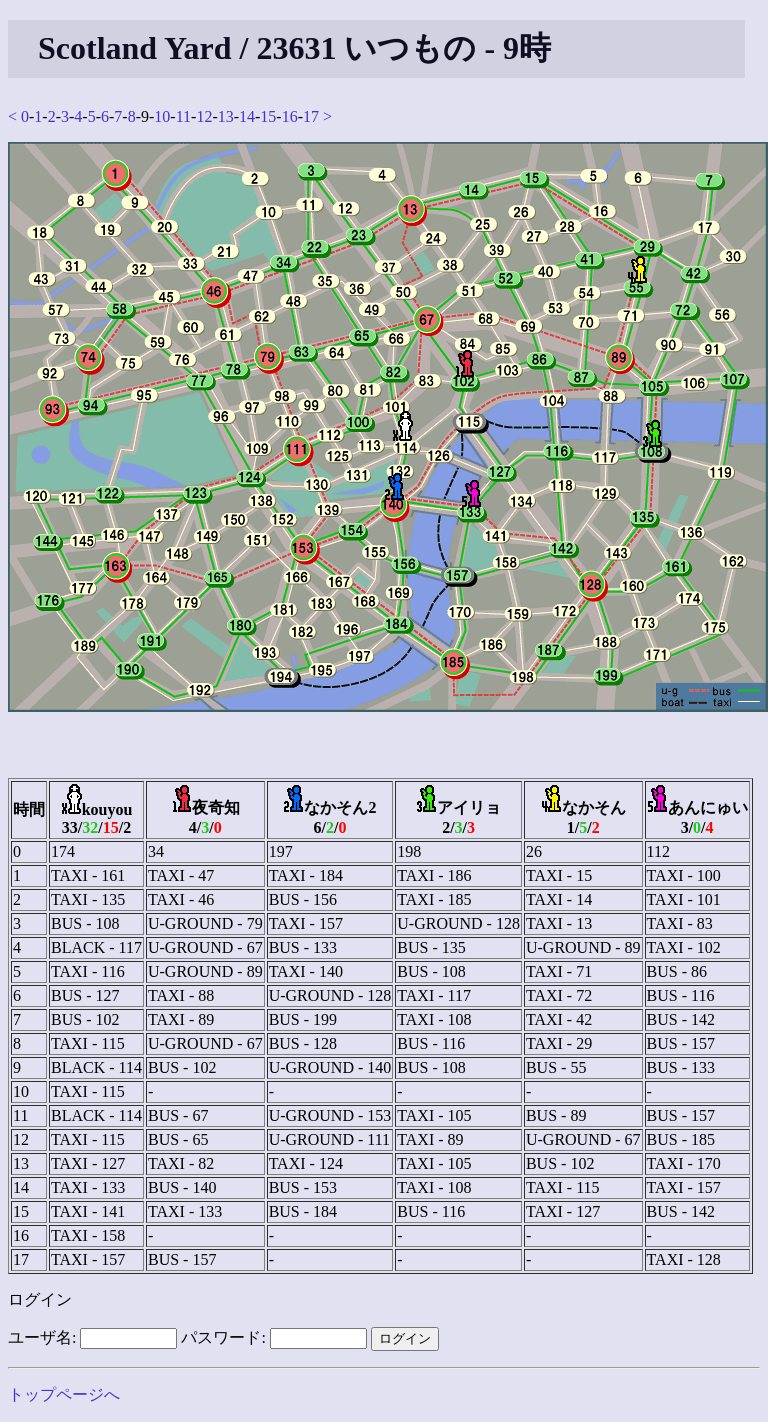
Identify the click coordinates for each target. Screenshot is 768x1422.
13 (226, 116)
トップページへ (64, 1394)
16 (290, 116)
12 (204, 116)
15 (268, 116)
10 (162, 116)
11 (183, 116)
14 (247, 116)
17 (311, 116)
